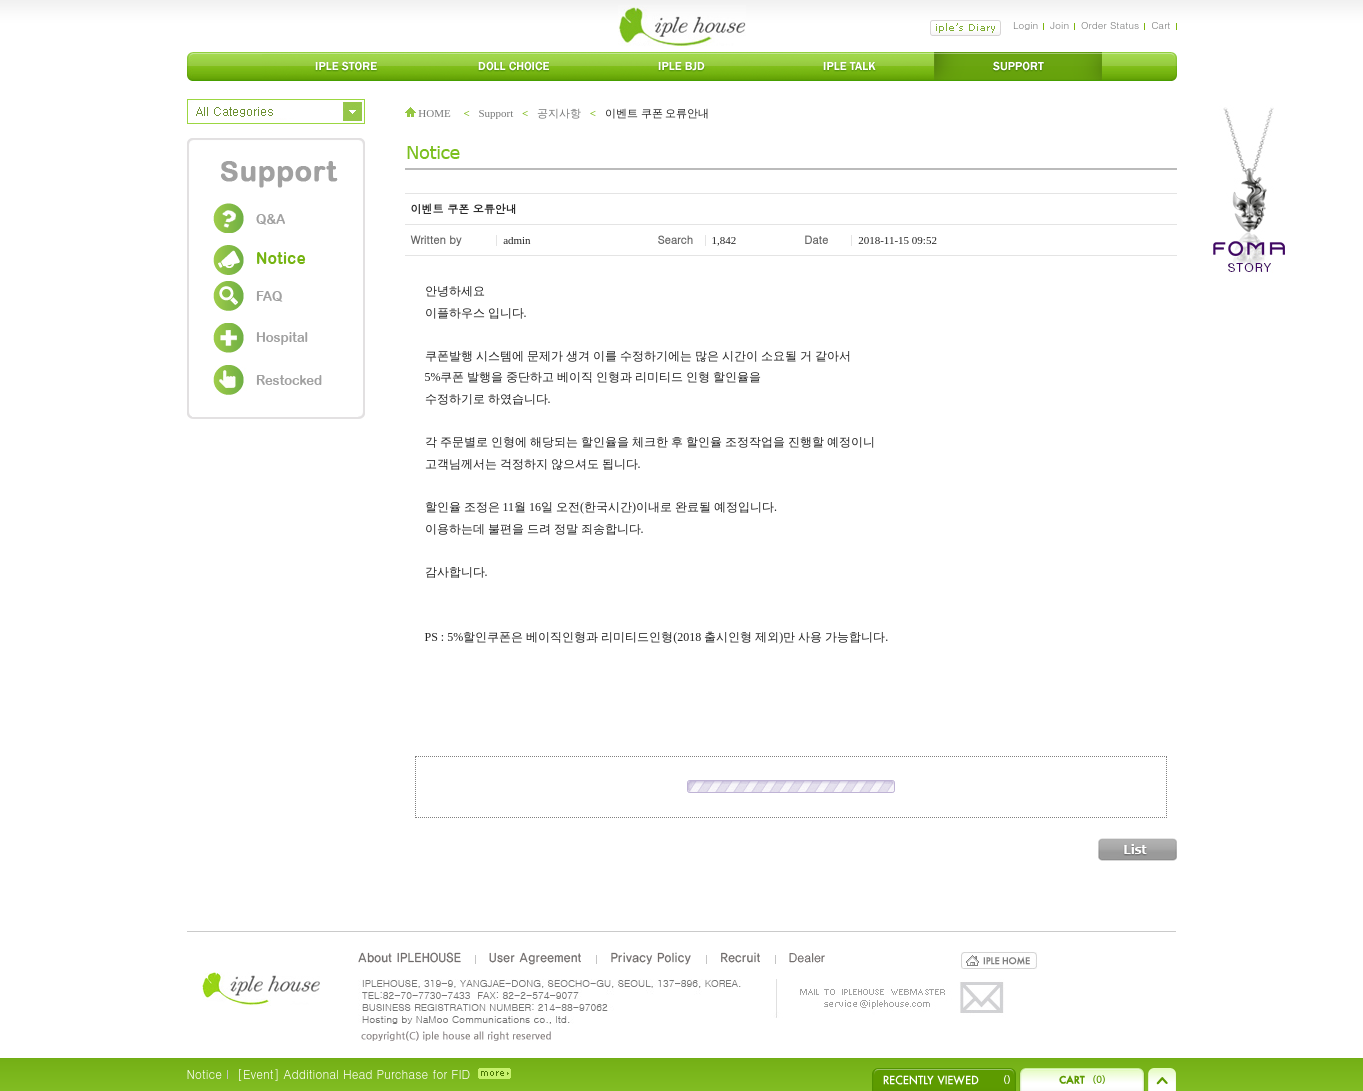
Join (1059, 25)
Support (495, 113)
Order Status (1110, 25)
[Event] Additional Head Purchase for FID (353, 1073)
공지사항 (559, 113)
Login (1025, 25)
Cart (1160, 25)
